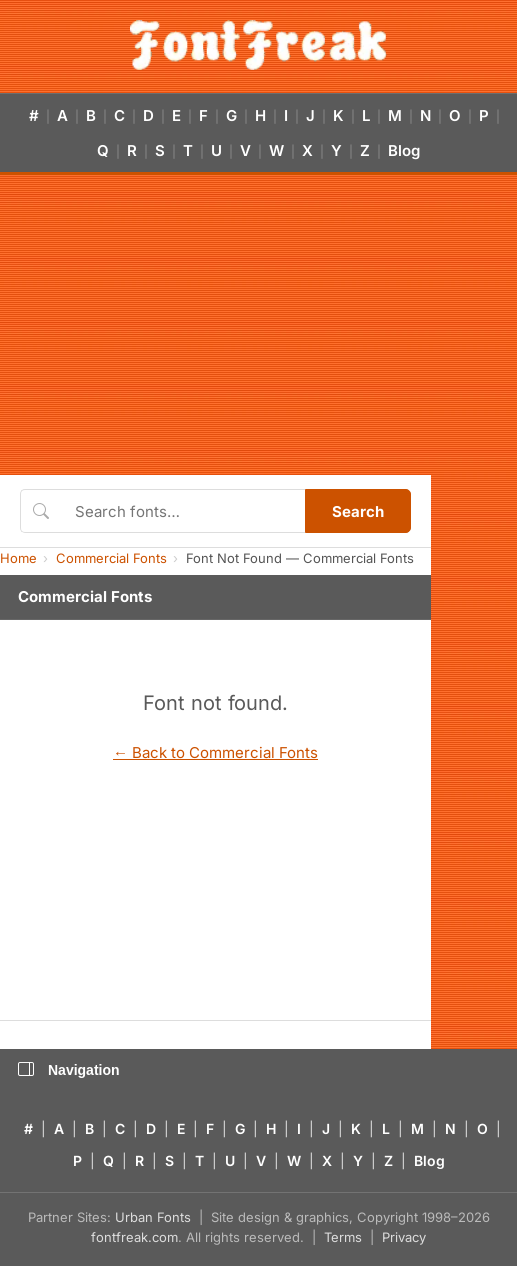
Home (18, 558)
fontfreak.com (134, 1237)
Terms (343, 1237)
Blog (404, 150)
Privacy (404, 1237)
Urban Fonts (153, 1217)
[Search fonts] (183, 511)
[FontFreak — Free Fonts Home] (258, 45)
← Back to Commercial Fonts (215, 752)
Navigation (69, 1070)
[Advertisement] (258, 325)
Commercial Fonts (111, 558)
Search (358, 511)
